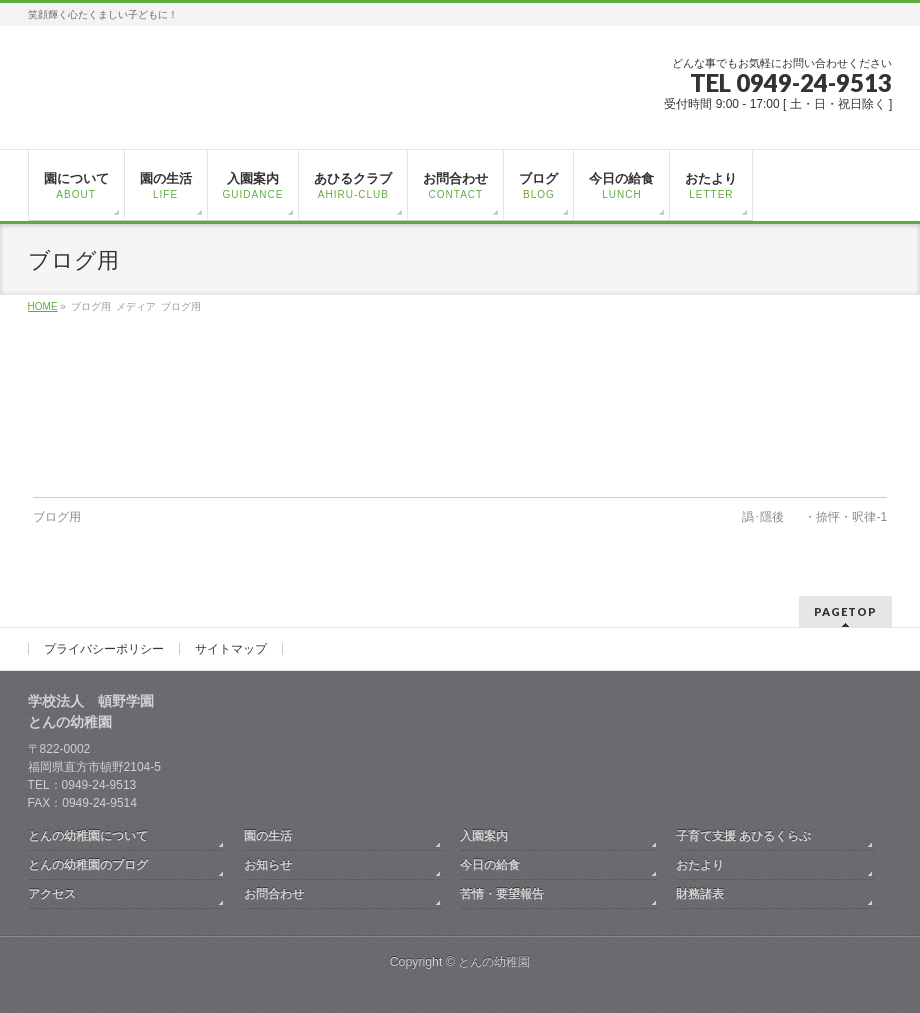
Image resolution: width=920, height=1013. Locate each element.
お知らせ (268, 865)
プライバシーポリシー (104, 649)
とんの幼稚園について (88, 836)
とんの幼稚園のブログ (88, 865)
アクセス (52, 894)
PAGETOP (845, 611)
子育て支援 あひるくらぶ (743, 836)
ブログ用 (57, 517)
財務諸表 (700, 894)
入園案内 (484, 836)
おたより (700, 865)
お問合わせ (274, 894)
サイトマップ (231, 649)
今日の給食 (490, 865)
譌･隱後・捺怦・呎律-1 (814, 517)
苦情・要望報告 (502, 894)
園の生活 (268, 836)
